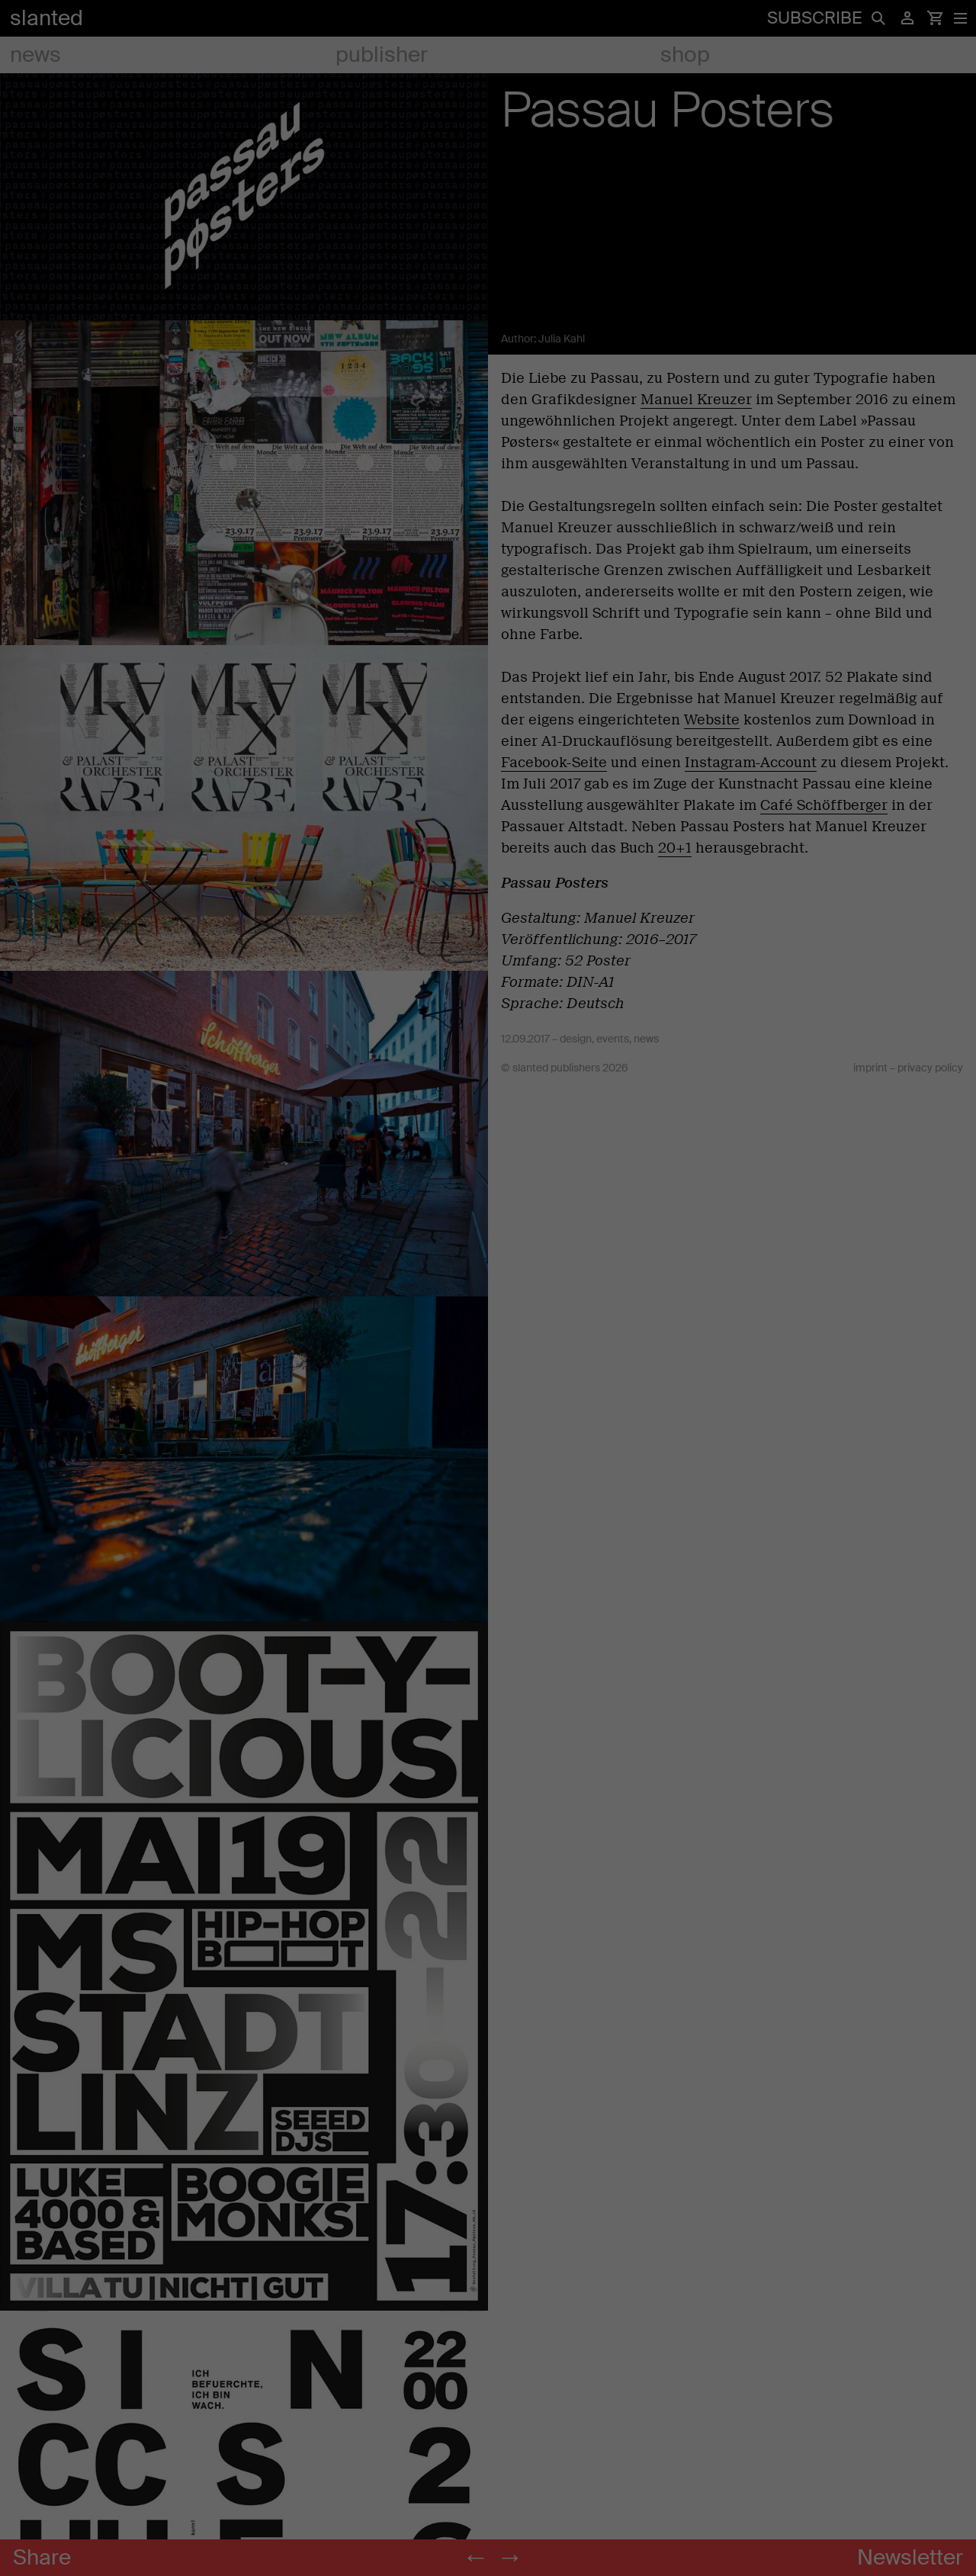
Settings (416, 1193)
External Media (554, 1291)
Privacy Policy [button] (502, 1572)
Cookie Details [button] (442, 1572)
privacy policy (347, 1177)
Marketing (542, 1183)
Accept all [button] (342, 1420)
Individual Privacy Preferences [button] (488, 1527)
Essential (540, 1013)
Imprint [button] (548, 1572)
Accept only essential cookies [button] (488, 1473)
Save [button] (634, 1420)
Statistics (541, 1091)
